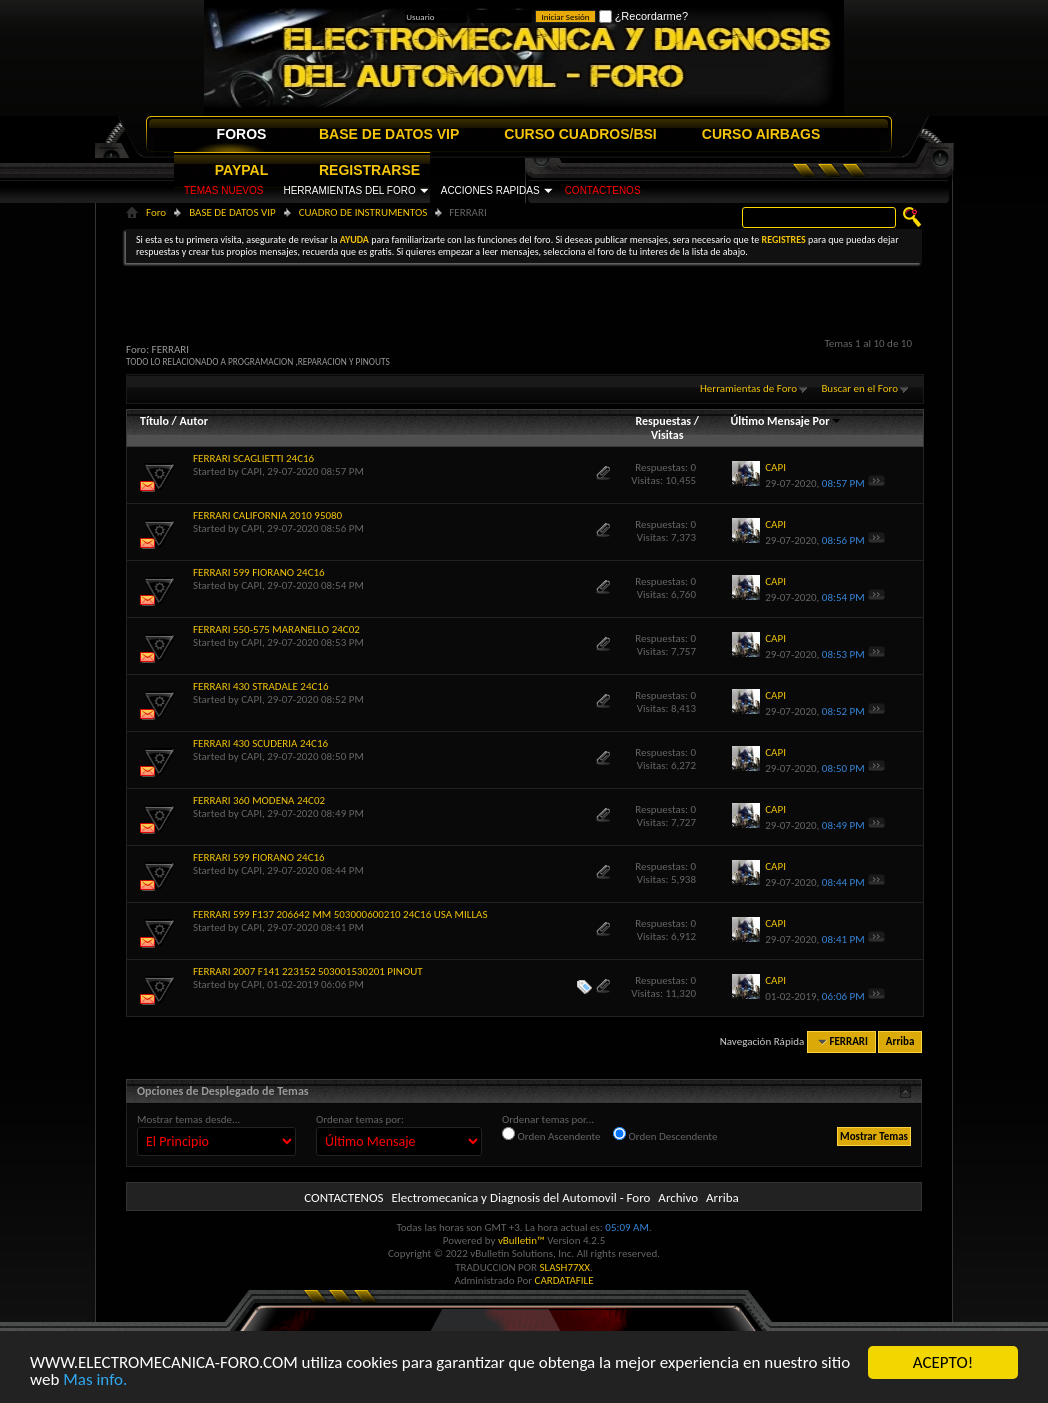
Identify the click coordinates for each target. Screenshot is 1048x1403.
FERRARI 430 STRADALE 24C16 (260, 686)
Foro (156, 212)
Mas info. (95, 1380)
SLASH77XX (565, 1267)
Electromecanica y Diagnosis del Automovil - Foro (520, 1197)
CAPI (251, 471)
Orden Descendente (665, 1135)
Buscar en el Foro (859, 388)
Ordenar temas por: (360, 1119)
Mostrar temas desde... (188, 1119)
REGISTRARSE (369, 170)
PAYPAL (241, 170)
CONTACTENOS (603, 190)
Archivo (678, 1197)
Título (154, 421)
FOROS (242, 134)
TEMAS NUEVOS (223, 190)
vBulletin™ (521, 1240)
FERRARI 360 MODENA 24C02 (259, 800)
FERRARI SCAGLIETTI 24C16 (253, 458)
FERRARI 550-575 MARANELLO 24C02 (276, 629)
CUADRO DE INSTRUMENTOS (363, 212)
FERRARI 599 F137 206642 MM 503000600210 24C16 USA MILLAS (340, 914)
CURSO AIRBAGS (761, 134)
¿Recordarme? (643, 16)
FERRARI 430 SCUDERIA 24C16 (260, 743)
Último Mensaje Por (785, 421)
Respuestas (663, 421)
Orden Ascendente (551, 1135)
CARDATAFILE (564, 1280)
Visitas (667, 435)
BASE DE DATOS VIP (389, 134)
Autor (193, 421)
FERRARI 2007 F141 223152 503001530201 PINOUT (308, 971)
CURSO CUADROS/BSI (580, 134)
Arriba (900, 1041)
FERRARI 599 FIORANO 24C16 (259, 572)
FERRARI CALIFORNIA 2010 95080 (267, 515)
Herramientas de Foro (748, 388)
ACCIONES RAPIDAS (490, 190)
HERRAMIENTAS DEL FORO (349, 190)
